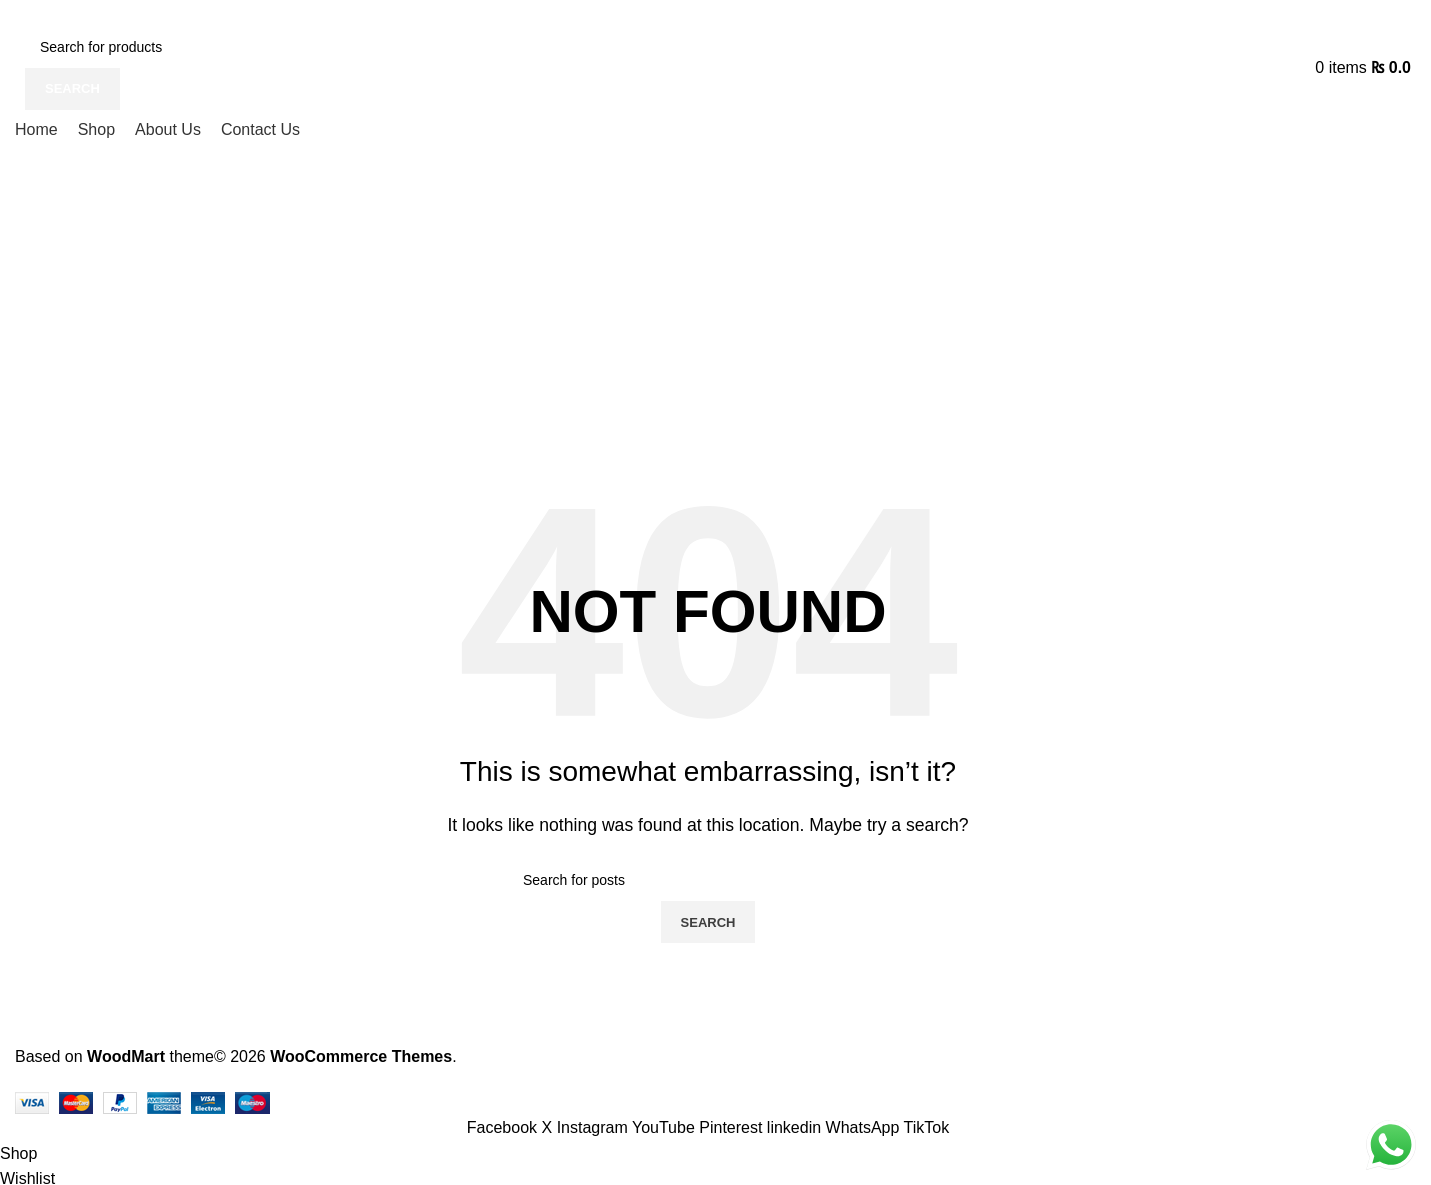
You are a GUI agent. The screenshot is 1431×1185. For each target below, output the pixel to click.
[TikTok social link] (927, 1127)
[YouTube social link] (665, 1127)
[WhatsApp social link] (865, 1127)
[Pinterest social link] (733, 1127)
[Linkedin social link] (796, 1127)
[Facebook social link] (504, 1127)
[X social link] (549, 1127)
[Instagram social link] (594, 1127)
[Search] (177, 47)
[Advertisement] (708, 302)
